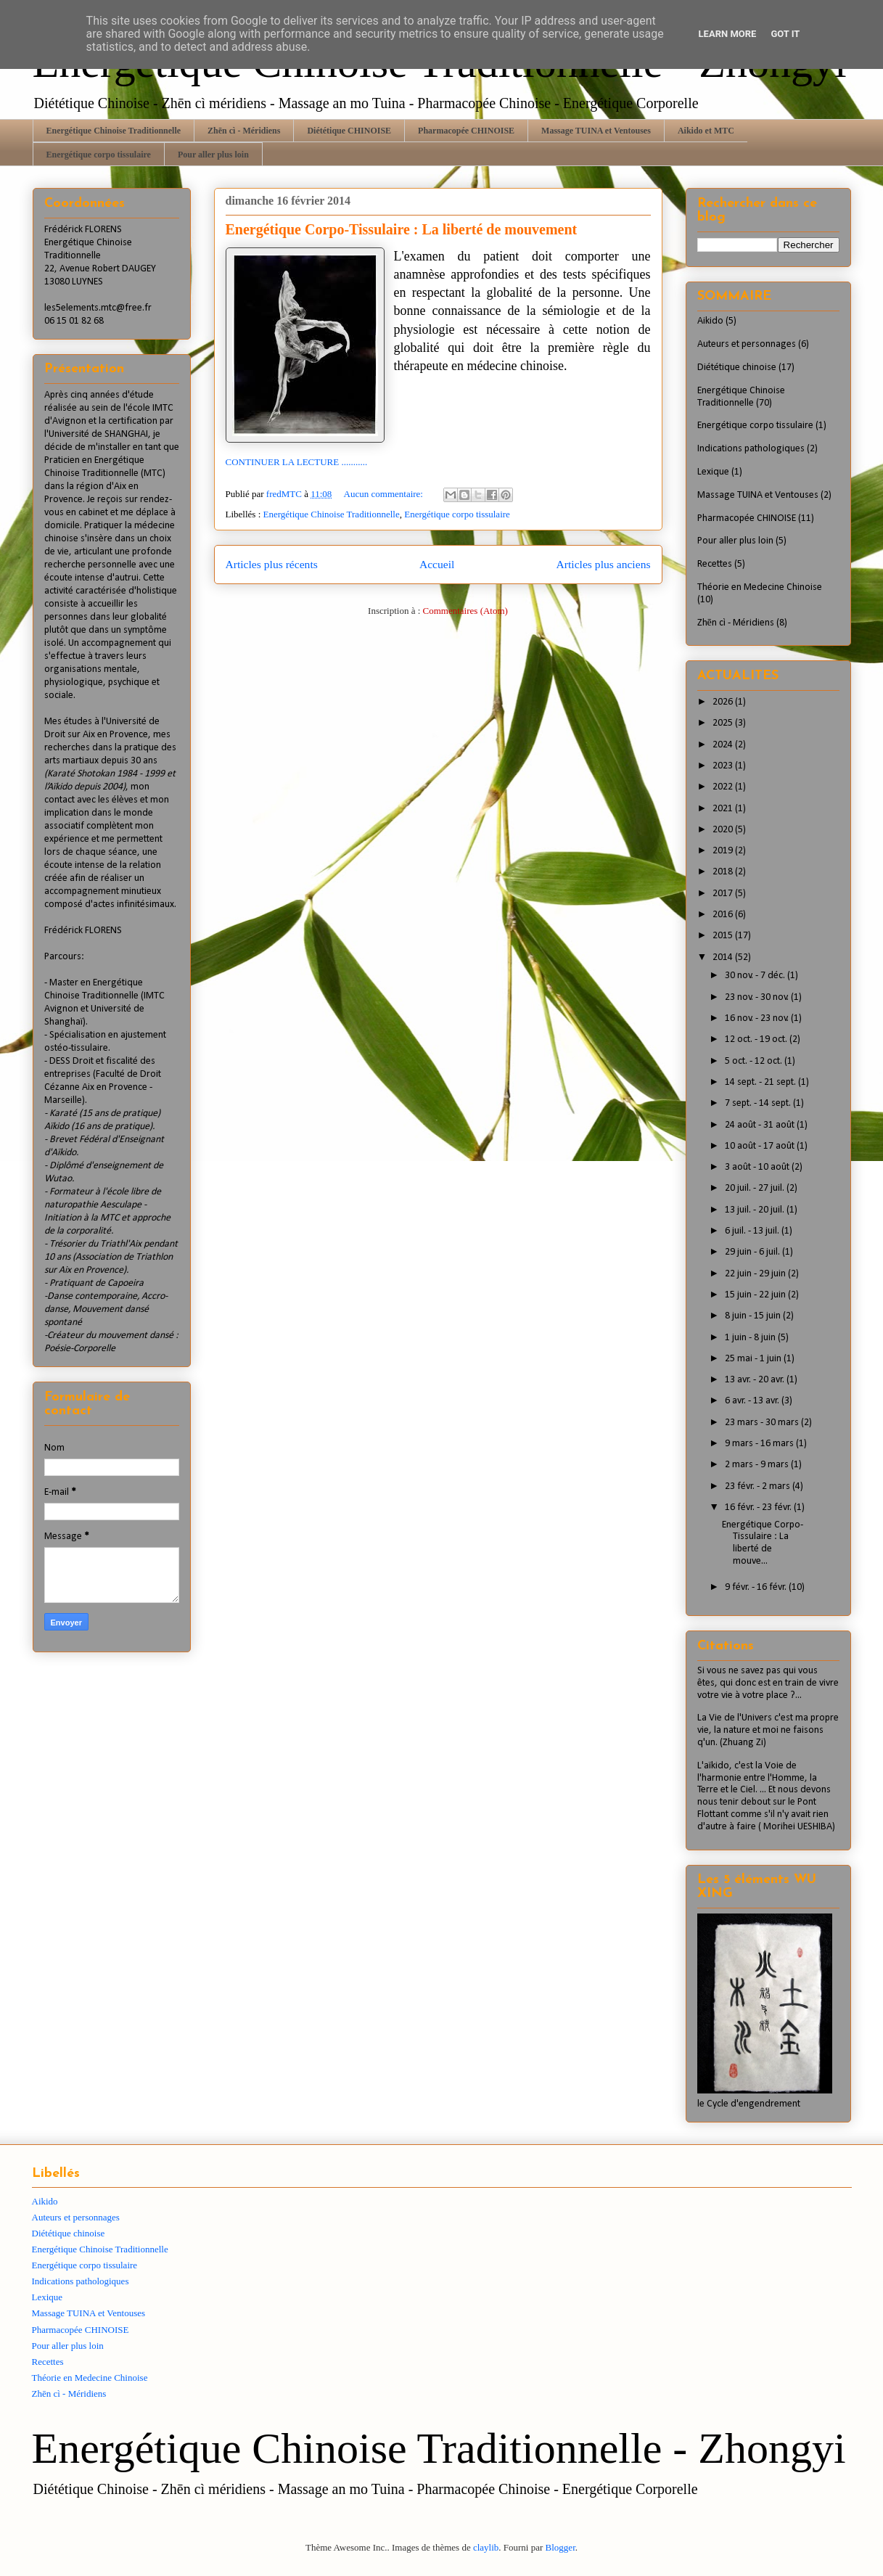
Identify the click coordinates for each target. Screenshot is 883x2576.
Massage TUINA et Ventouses (596, 131)
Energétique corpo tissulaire (98, 154)
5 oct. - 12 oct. (754, 1061)
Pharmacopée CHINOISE (466, 131)
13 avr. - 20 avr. (756, 1379)
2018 (723, 871)
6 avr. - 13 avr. (753, 1400)
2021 (723, 808)
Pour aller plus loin (213, 154)
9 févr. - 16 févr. (757, 1587)
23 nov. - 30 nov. (758, 997)
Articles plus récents (272, 564)
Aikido (710, 321)
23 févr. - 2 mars (758, 1486)
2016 (723, 914)
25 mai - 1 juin (754, 1358)
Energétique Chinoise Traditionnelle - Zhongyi (439, 2448)
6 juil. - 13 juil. (753, 1231)
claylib (485, 2547)
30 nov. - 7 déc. (756, 975)
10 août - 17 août (761, 1146)
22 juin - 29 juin (756, 1273)
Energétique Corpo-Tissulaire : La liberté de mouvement (402, 229)
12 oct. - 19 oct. (757, 1039)
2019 (723, 850)
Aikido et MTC (706, 131)
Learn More (728, 33)
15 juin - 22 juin (756, 1294)
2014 (723, 957)
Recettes (714, 564)
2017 (723, 893)
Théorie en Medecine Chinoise (759, 587)
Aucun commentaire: (385, 493)
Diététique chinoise (736, 367)
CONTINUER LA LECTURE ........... (297, 461)
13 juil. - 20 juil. (756, 1210)
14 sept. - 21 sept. (761, 1082)
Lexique (713, 472)
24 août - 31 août (761, 1125)
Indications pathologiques (751, 448)
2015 (723, 935)
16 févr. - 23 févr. (759, 1507)
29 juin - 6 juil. (753, 1252)
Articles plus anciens (604, 564)
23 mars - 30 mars (763, 1422)
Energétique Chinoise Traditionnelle (113, 131)
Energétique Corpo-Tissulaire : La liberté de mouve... (762, 1543)
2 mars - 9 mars (758, 1464)
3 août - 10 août (758, 1167)
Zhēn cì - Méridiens (244, 131)
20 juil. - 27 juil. (756, 1188)
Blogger (560, 2547)
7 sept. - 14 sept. (759, 1103)
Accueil (437, 564)
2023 (723, 765)
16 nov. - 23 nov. (758, 1018)
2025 (723, 723)
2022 (723, 787)
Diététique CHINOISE (349, 131)
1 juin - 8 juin (751, 1337)
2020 (723, 829)
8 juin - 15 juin (754, 1315)
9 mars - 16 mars (760, 1443)
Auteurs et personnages (746, 344)
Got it (785, 33)
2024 (723, 744)
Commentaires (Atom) (465, 610)
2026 (723, 702)
